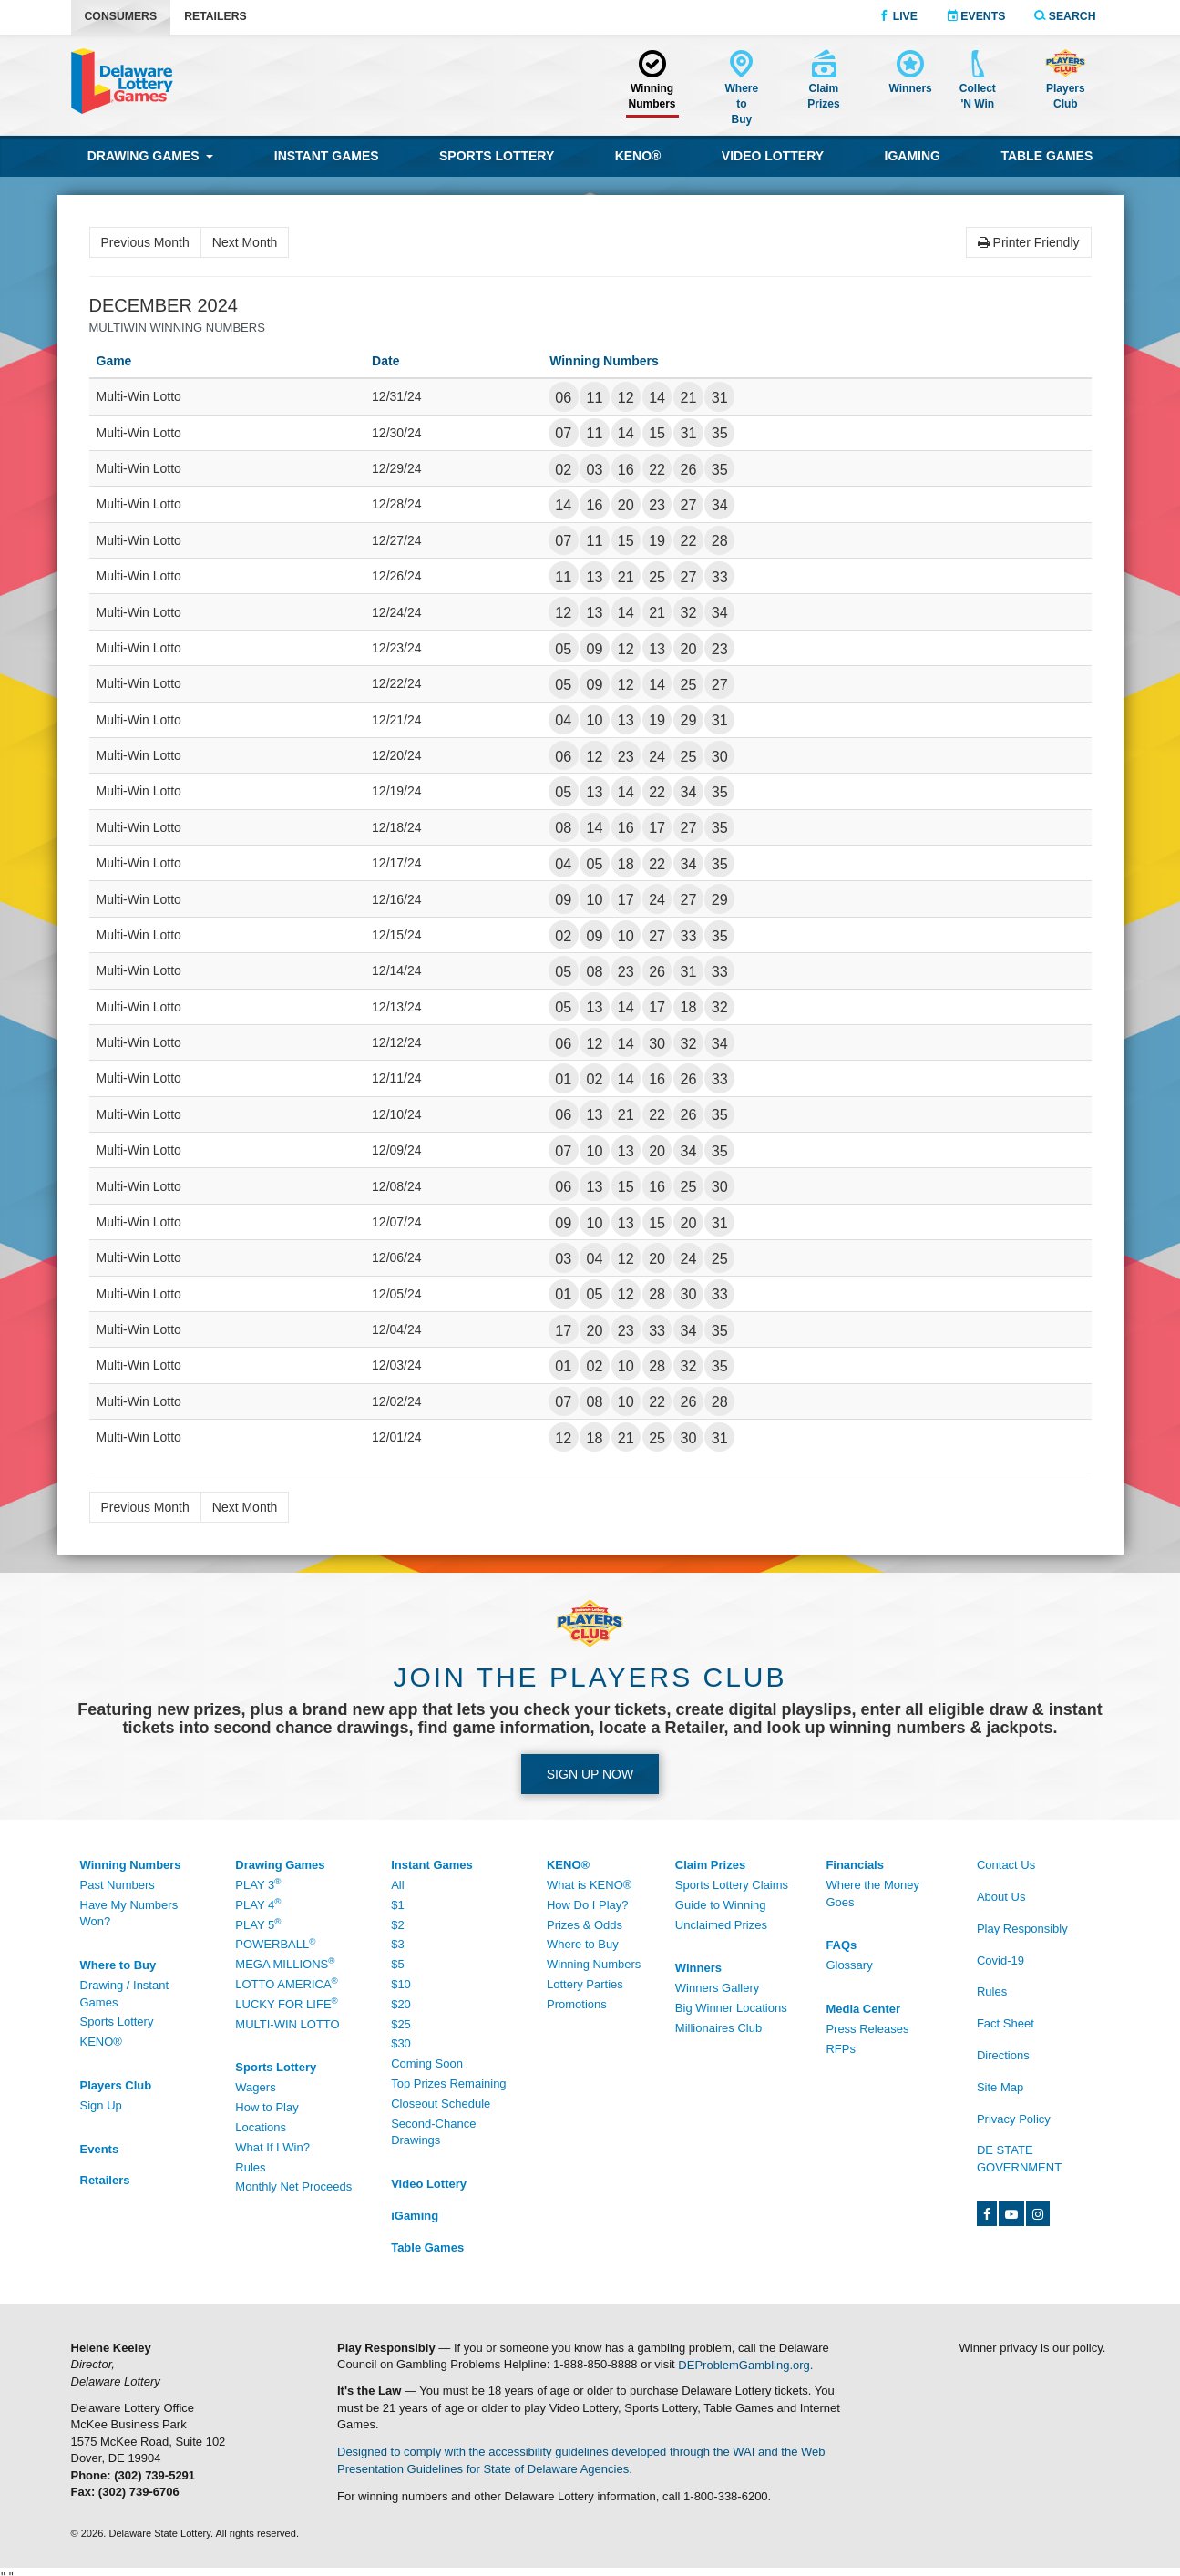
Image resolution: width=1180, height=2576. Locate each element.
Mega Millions (284, 1963)
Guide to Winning (720, 1905)
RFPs (841, 2049)
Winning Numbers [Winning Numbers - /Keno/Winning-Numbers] (594, 1964)
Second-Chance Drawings (433, 2132)
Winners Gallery (717, 1988)
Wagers (255, 2087)
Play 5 (258, 1924)
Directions (1003, 2055)
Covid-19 (1000, 1960)
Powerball (275, 1944)
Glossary (849, 1965)
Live (898, 16)
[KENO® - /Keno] (611, 1866)
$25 (401, 2024)
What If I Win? (272, 2147)
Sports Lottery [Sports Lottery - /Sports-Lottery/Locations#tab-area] (117, 2021)
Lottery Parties (585, 1984)
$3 (397, 1944)
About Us (1001, 1897)
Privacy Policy (1014, 2119)
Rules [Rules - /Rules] (992, 1991)
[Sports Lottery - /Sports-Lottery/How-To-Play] (299, 2068)
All (397, 1885)
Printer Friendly (1029, 242)
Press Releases (867, 2029)
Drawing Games (150, 156)
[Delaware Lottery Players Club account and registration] (1065, 82)
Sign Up (101, 2105)
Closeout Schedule (440, 2103)
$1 (397, 1905)
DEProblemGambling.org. (745, 2364)
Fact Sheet (1005, 2023)
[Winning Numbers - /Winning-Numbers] (652, 82)
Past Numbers (117, 1885)
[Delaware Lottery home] (122, 81)
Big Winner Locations (731, 2008)
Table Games (1046, 156)
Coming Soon (427, 2063)
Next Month (245, 242)
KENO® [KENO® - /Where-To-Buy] (101, 2041)
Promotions (577, 2004)
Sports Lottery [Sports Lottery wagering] (496, 156)
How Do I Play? (588, 1905)
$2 (397, 1925)
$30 (401, 2043)
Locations (260, 2127)
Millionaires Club (718, 2028)
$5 (397, 1964)
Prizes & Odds (584, 1925)
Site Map (1000, 2087)
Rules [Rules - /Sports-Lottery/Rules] (250, 2167)
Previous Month (145, 242)
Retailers (215, 16)
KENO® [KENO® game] (638, 156)
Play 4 (258, 1904)
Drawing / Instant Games (124, 1993)
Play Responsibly (1022, 1928)
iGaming (912, 156)
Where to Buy (583, 1944)
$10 (401, 1984)
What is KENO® (589, 1885)
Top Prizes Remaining (448, 2083)
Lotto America (286, 1983)
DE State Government (1019, 2158)
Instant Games (326, 156)
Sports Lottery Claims (731, 1885)
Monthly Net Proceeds (293, 2186)
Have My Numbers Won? (129, 1913)
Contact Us (1006, 1865)
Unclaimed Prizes (721, 1925)
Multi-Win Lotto (287, 2024)
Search (1064, 16)
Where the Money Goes (872, 1893)
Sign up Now (590, 1774)
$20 (401, 2004)
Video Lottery (773, 156)
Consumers (121, 16)
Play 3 (258, 1884)
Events (976, 16)
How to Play (266, 2107)
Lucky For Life (286, 2003)
